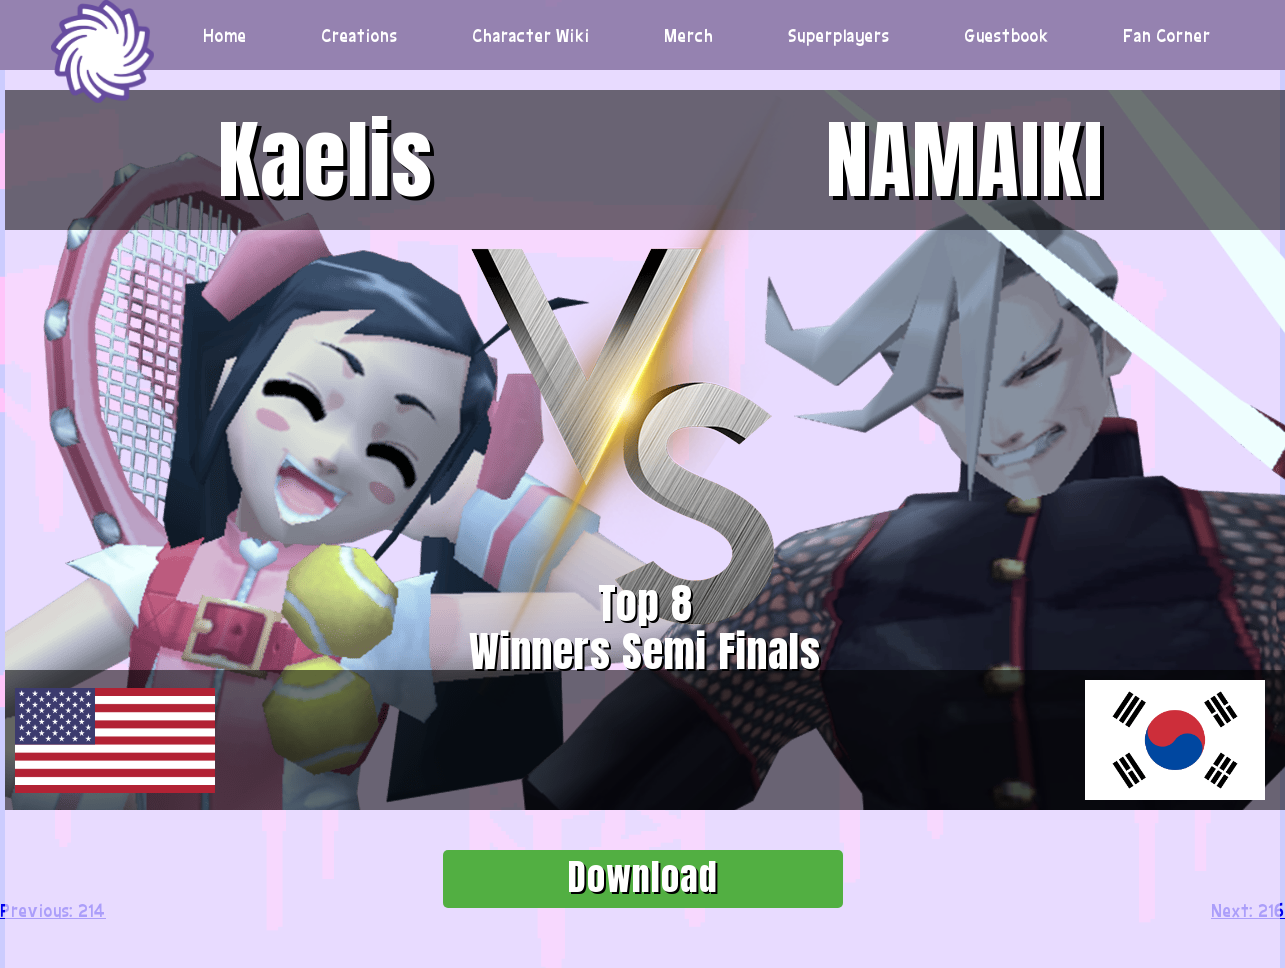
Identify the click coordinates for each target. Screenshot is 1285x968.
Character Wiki (531, 35)
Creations (359, 35)
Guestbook (1007, 35)
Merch (689, 35)
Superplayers (839, 35)
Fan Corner (1167, 35)
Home (225, 35)
